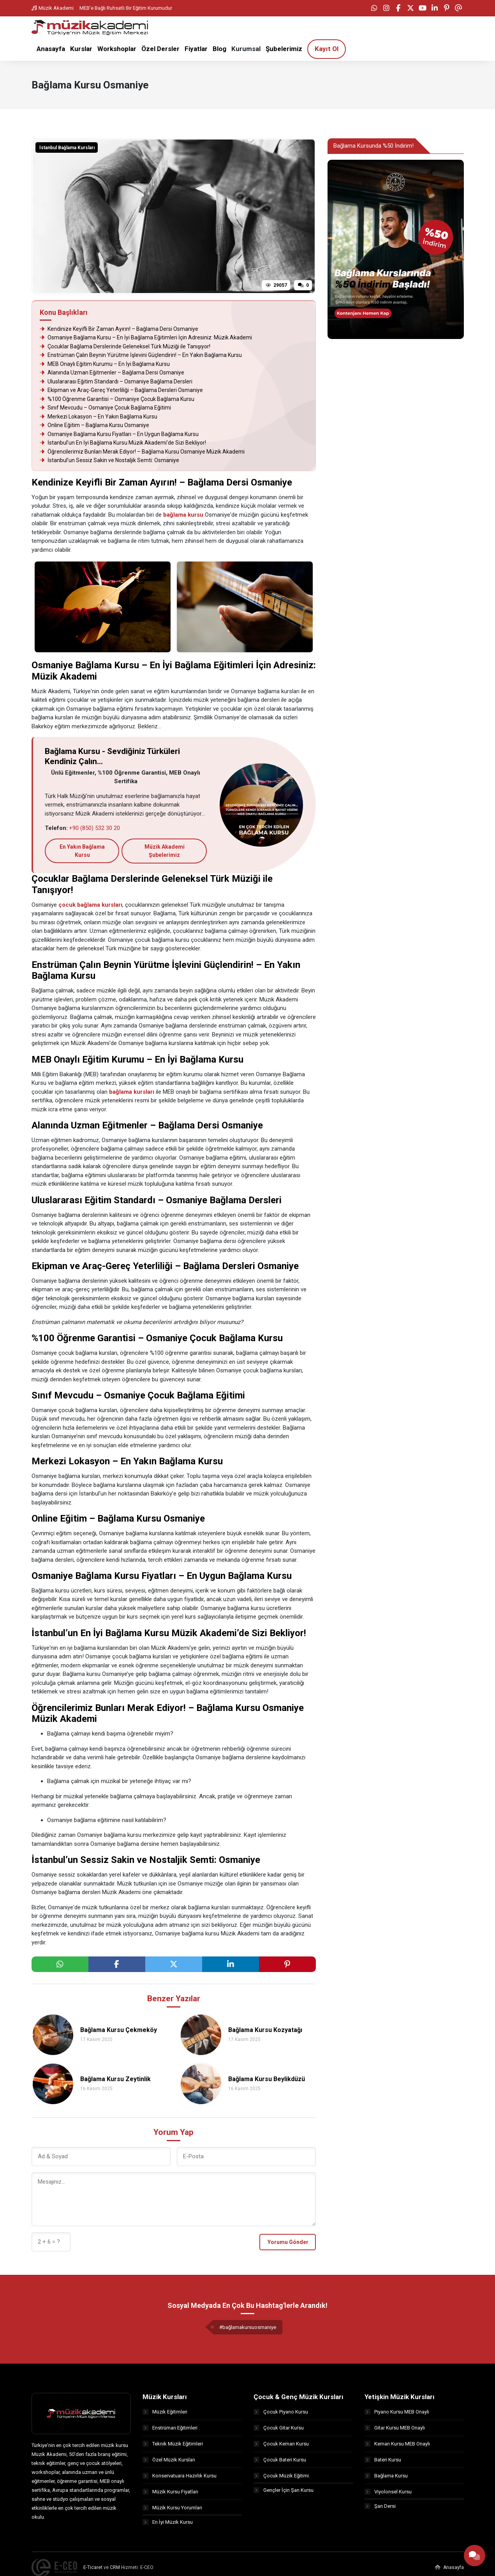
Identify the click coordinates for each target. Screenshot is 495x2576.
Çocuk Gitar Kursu (279, 2428)
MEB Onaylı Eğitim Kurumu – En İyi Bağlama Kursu (105, 364)
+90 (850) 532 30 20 (94, 828)
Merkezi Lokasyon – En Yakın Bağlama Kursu (98, 417)
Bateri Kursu (383, 2460)
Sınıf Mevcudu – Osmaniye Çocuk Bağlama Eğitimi (105, 408)
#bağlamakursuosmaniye (247, 2327)
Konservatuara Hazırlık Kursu (180, 2476)
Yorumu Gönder (288, 2242)
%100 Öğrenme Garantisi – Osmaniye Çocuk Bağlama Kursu (117, 399)
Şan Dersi (380, 2508)
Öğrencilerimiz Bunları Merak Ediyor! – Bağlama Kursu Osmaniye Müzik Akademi (142, 452)
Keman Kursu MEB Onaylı (397, 2444)
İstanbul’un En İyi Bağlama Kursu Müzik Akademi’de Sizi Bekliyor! (123, 443)
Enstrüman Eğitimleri (170, 2428)
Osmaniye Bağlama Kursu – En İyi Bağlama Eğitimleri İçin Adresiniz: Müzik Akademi (146, 338)
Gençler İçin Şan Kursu (284, 2492)
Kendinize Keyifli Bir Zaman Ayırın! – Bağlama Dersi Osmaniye (119, 329)
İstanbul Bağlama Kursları (67, 148)
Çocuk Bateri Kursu (280, 2460)
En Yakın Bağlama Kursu (82, 851)
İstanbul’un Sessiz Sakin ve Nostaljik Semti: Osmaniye (109, 461)
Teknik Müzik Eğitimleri (173, 2444)
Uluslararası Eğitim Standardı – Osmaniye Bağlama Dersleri (116, 382)
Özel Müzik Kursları (169, 2460)
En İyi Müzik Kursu (168, 2524)
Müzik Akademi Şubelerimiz (164, 851)
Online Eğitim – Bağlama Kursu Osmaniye (94, 426)
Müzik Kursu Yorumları (172, 2508)
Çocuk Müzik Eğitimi (281, 2476)
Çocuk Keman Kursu (281, 2444)
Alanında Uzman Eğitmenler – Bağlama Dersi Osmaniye (112, 373)
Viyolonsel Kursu (388, 2492)
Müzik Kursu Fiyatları (170, 2492)
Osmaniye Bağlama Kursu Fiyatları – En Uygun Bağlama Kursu (119, 434)
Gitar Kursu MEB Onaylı (395, 2428)
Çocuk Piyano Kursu (281, 2412)
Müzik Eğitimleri (165, 2412)
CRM (115, 2569)
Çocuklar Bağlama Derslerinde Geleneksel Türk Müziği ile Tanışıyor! (125, 347)
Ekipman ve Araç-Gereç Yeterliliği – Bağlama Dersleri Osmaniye (121, 391)
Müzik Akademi (53, 8)
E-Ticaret (92, 2569)
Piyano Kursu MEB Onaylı (397, 2412)
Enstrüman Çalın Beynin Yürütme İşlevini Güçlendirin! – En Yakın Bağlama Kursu (141, 356)
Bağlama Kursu (386, 2476)
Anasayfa (449, 2569)
